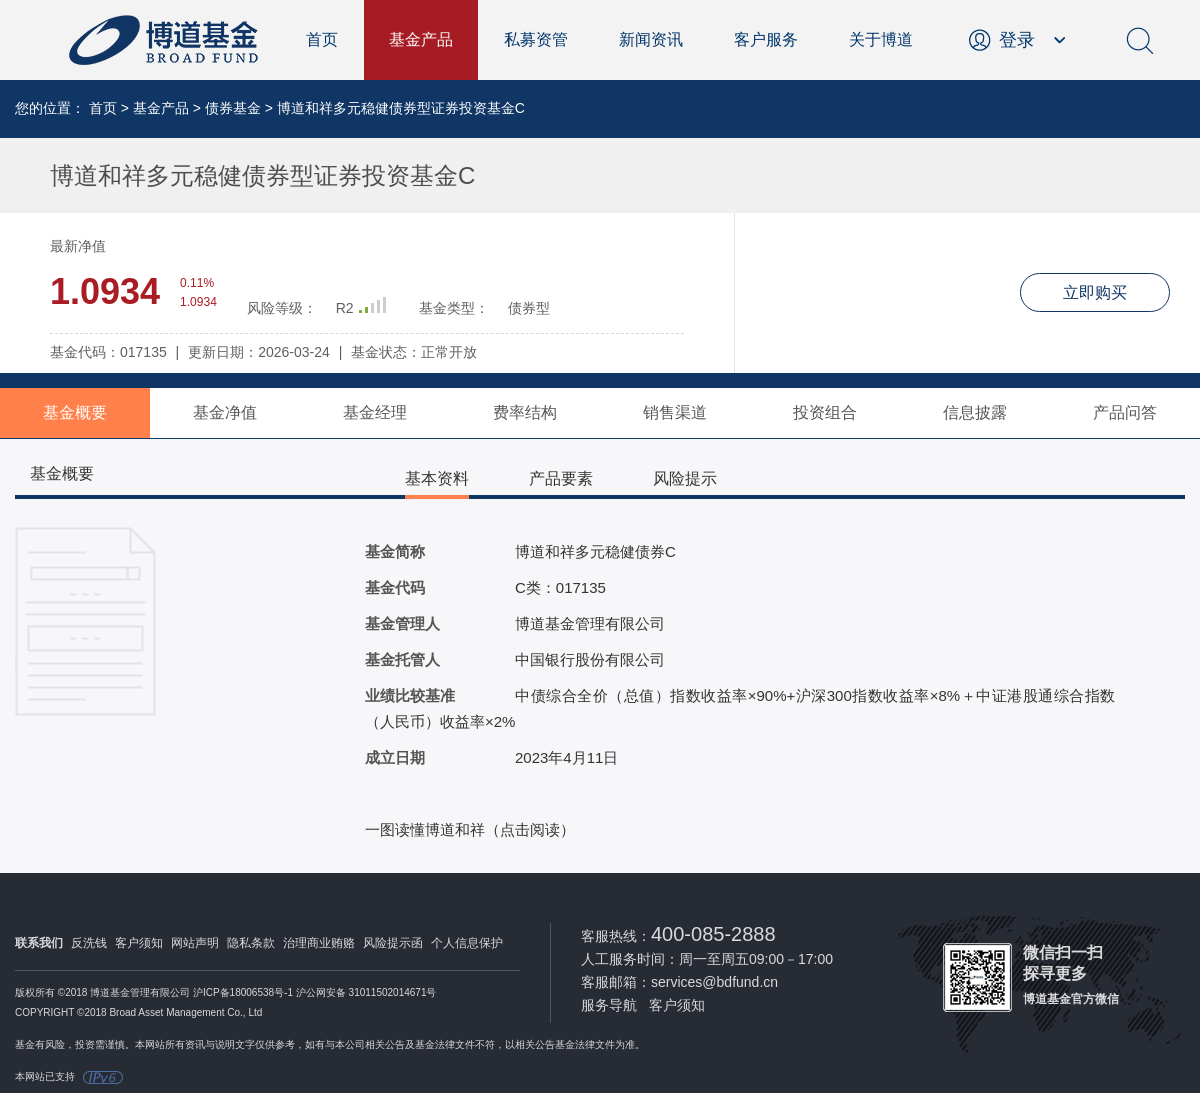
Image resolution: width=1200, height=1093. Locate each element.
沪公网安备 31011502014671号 (366, 992)
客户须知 (139, 943)
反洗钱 (89, 943)
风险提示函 (393, 943)
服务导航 (609, 1005)
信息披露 (975, 412)
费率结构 (525, 412)
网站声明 (195, 943)
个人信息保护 (467, 943)
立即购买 (1095, 292)
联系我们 (39, 943)
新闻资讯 (651, 39)
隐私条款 (251, 943)
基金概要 (75, 412)
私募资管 (536, 39)
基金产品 (421, 39)
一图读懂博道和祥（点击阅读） (470, 829)
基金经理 (375, 412)
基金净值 (225, 412)
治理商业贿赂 (319, 943)
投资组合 (825, 412)
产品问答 (1125, 412)
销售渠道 (675, 412)
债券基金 (233, 108)
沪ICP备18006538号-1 (243, 992)
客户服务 (766, 39)
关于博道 (881, 39)
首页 (322, 39)
